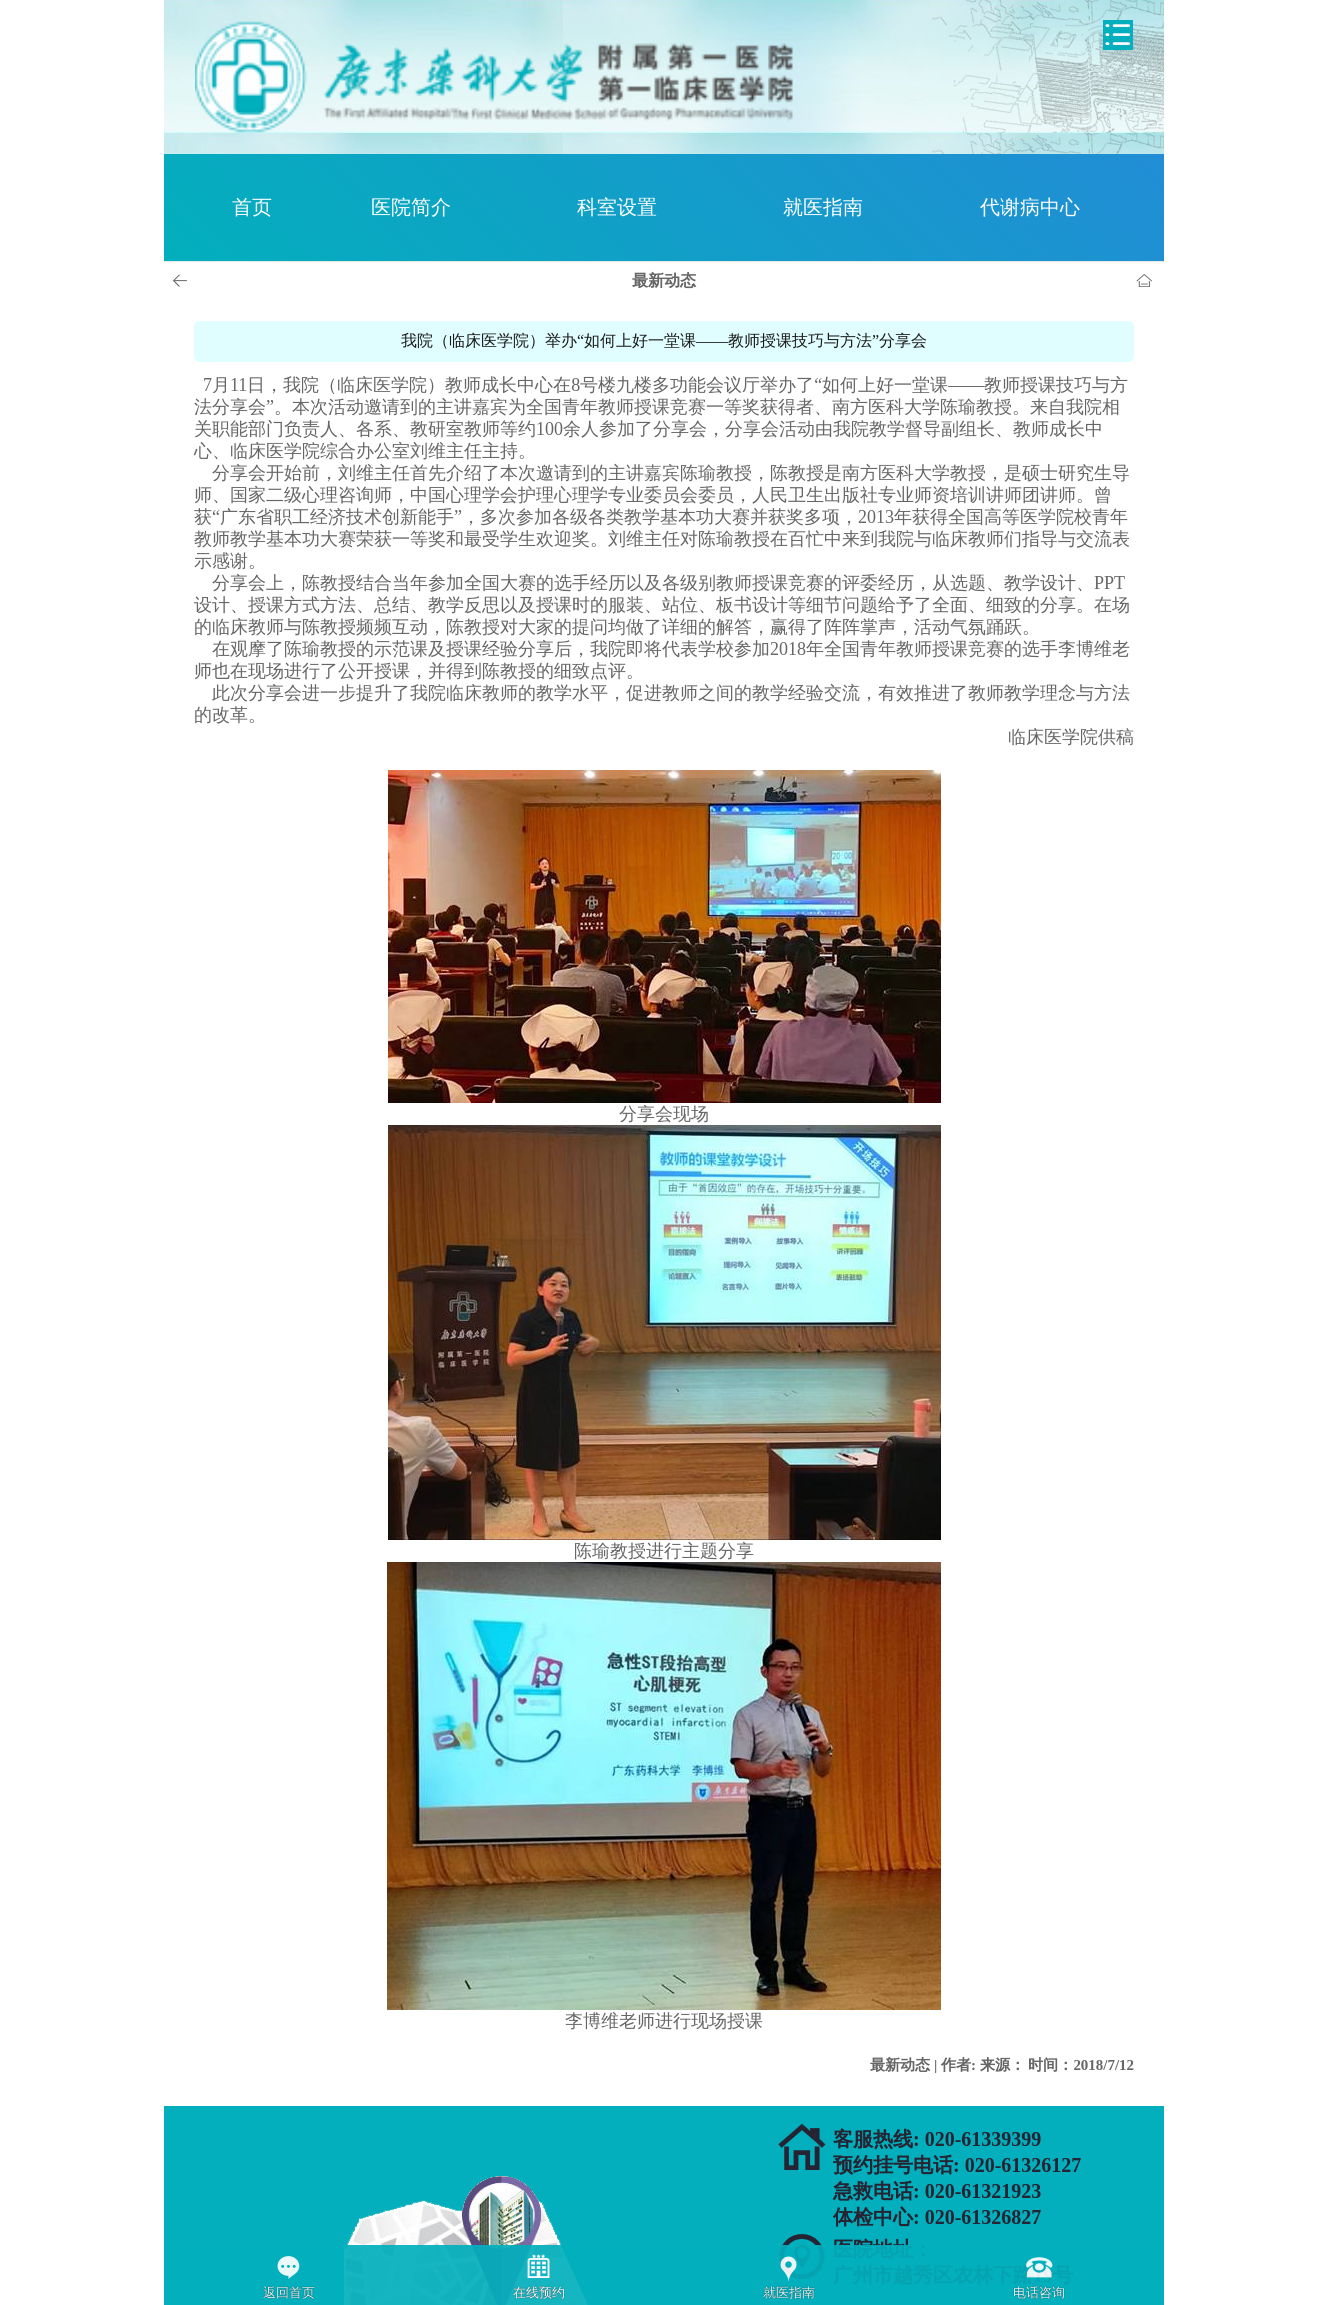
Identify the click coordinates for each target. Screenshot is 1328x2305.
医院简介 (411, 207)
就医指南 (823, 207)
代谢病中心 (1030, 207)
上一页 (183, 281)
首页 (252, 207)
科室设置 (617, 207)
